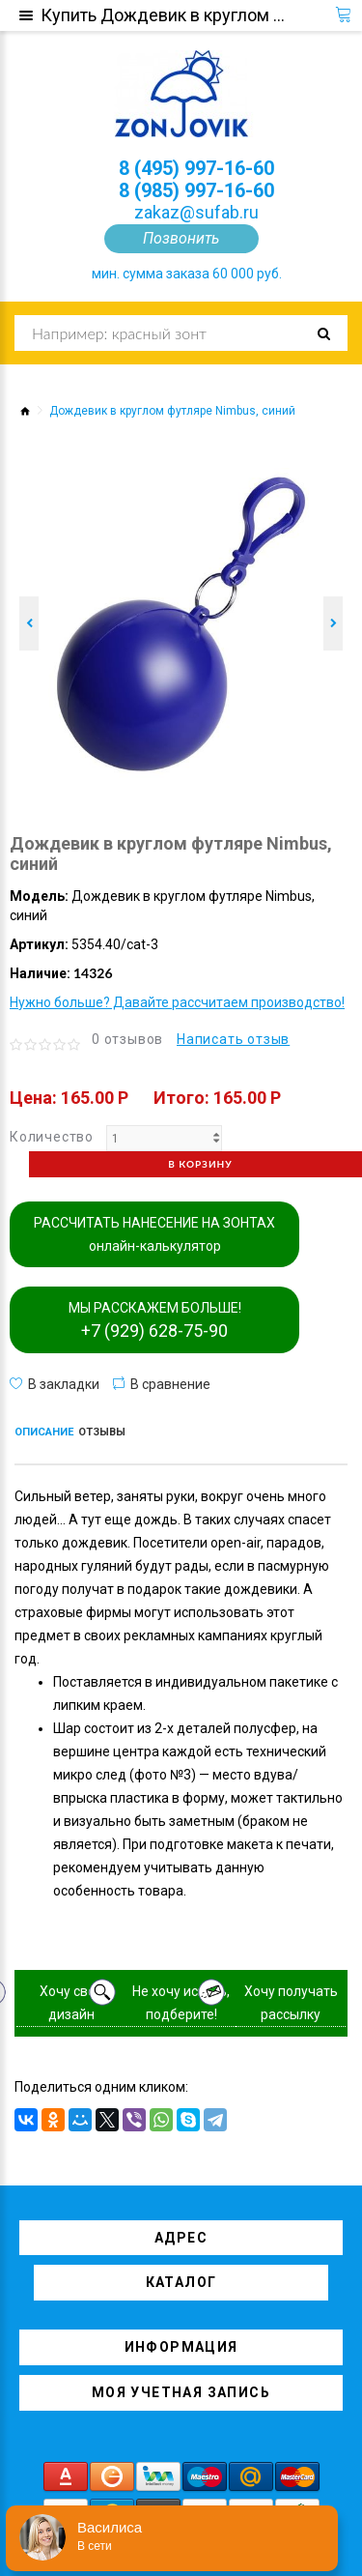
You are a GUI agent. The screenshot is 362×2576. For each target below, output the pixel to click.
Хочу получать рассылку (291, 2002)
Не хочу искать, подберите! (181, 2002)
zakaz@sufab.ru (196, 212)
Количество (52, 1136)
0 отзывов (127, 1039)
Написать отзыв (233, 1039)
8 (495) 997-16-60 (196, 168)
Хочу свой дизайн (71, 2002)
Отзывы (101, 1432)
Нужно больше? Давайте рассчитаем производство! (177, 1002)
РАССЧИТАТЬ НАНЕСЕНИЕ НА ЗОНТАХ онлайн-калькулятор (154, 1234)
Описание (43, 1432)
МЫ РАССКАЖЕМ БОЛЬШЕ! (155, 1320)
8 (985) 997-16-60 (196, 190)
